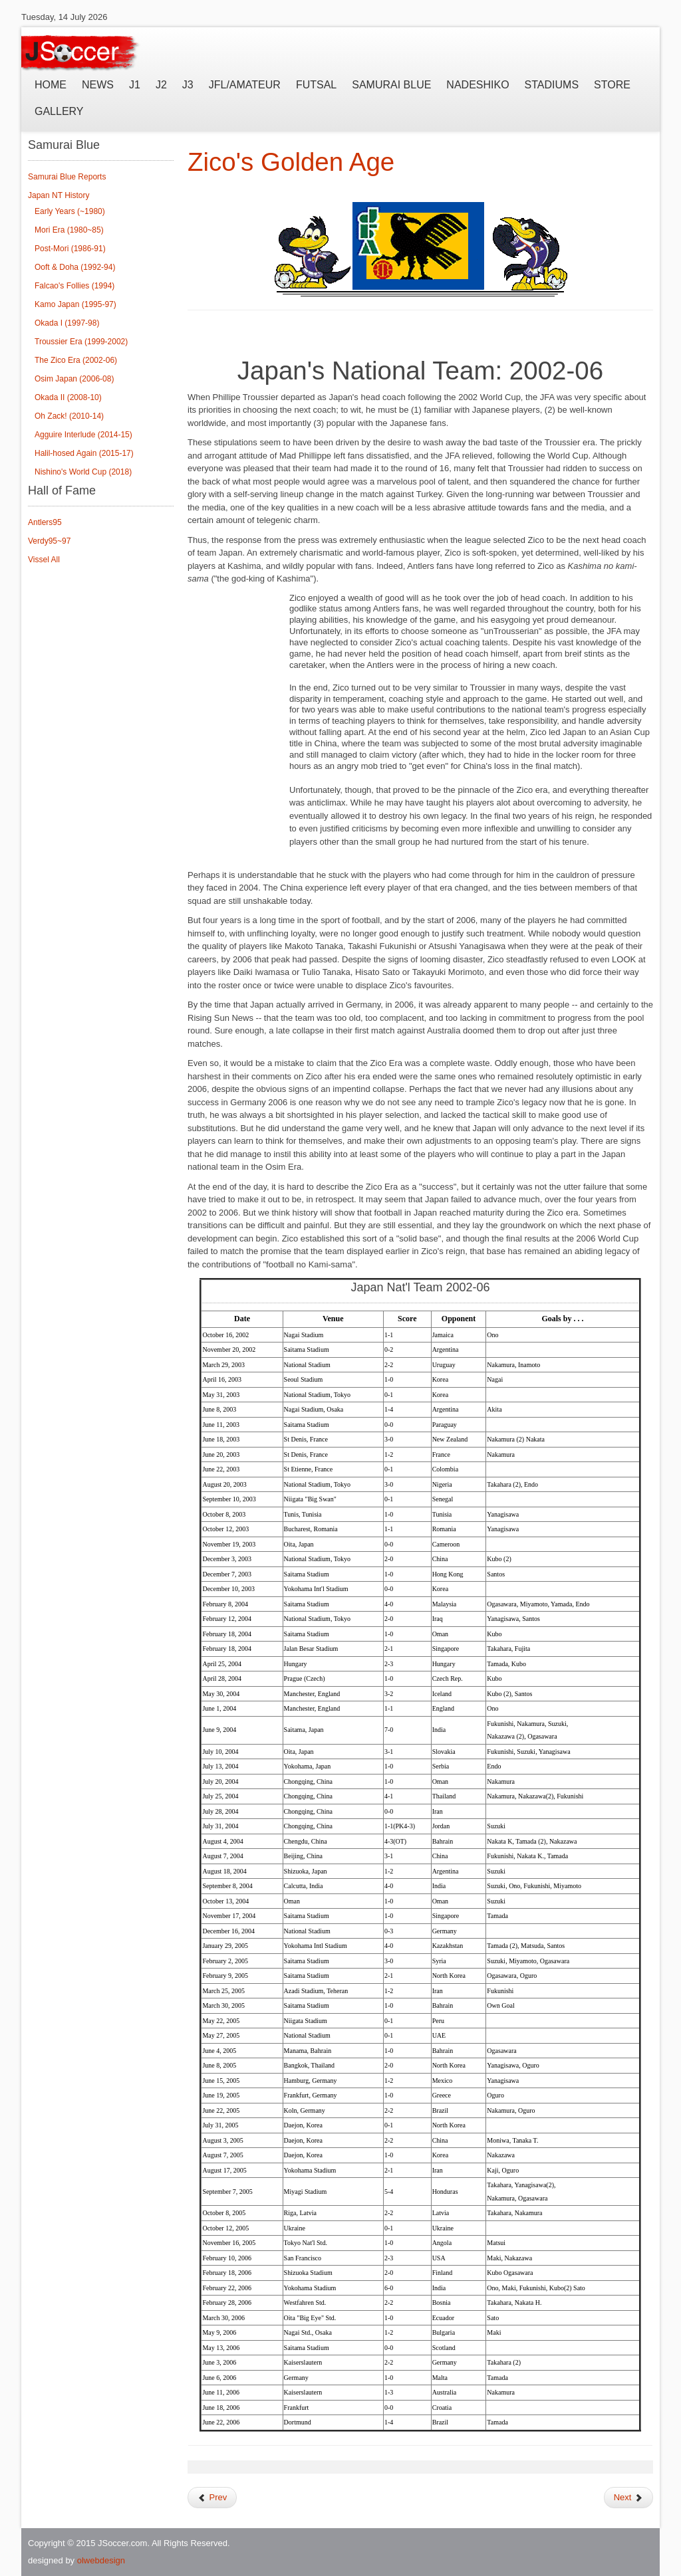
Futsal (316, 84)
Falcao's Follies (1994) (74, 285)
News (98, 84)
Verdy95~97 (49, 541)
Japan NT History (58, 195)
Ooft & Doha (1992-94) (75, 267)
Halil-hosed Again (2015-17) (84, 453)
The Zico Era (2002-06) (76, 360)
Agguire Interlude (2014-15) (83, 434)
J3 (188, 84)
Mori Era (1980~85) (69, 230)
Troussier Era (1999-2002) (81, 341)
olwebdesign (101, 2560)
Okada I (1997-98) (67, 323)
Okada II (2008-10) (68, 397)
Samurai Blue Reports (67, 176)
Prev (212, 2497)
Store (612, 84)
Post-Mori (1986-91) (70, 248)
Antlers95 (45, 522)
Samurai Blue (391, 84)
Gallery (59, 111)
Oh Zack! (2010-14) (69, 416)
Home (51, 84)
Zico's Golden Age (291, 162)
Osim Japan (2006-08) (74, 378)
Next (628, 2497)
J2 (161, 84)
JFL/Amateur (245, 84)
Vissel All (44, 559)
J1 (134, 84)
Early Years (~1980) (70, 211)
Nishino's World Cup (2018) (83, 472)
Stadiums (552, 84)
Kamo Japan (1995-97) (75, 304)
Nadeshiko (477, 84)
